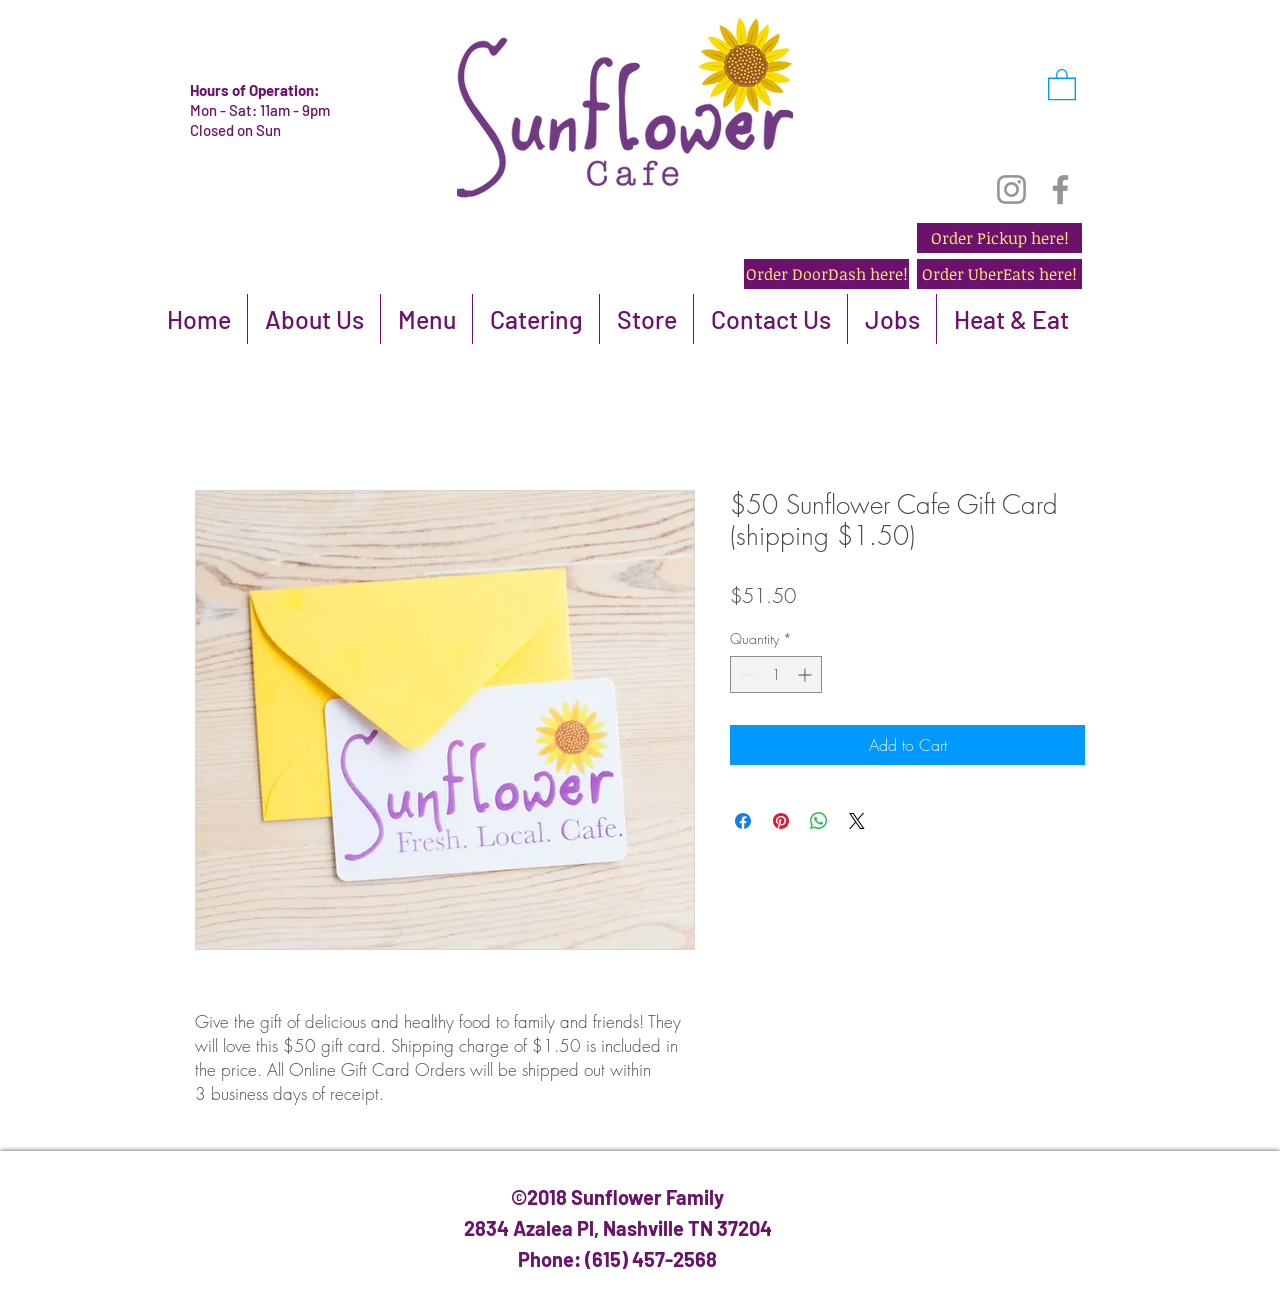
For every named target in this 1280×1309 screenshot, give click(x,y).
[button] (1062, 83)
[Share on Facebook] (743, 821)
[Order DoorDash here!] (826, 274)
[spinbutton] (776, 674)
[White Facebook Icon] (264, 62)
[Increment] (806, 674)
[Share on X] (857, 821)
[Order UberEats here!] (999, 274)
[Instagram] (1011, 189)
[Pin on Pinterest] (781, 821)
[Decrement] (745, 674)
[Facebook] (1060, 189)
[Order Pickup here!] (999, 238)
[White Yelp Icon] (203, 62)
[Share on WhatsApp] (819, 821)
